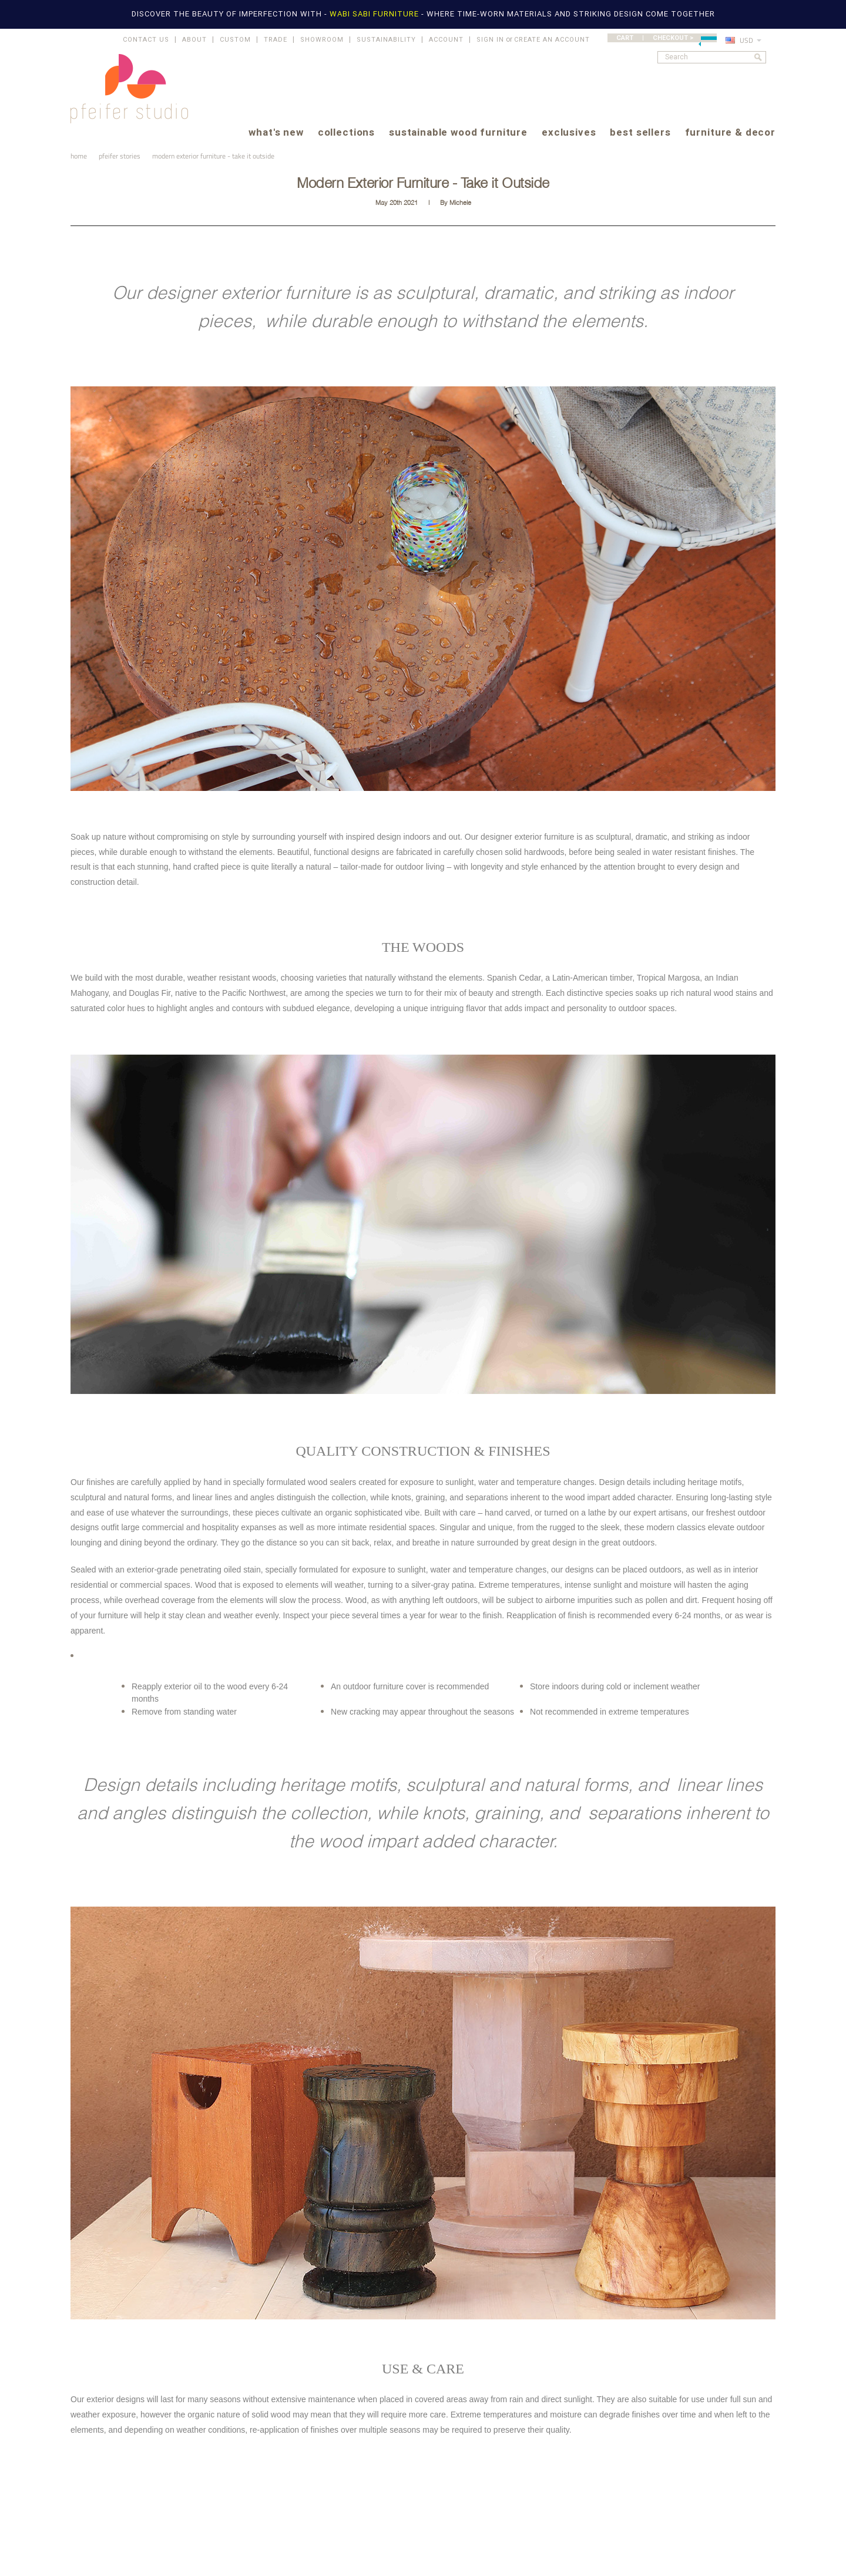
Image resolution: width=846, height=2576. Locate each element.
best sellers (640, 133)
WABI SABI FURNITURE (375, 13)
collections (346, 133)
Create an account (552, 39)
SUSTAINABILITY (386, 39)
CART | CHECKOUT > (666, 38)
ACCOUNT (446, 39)
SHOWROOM (322, 39)
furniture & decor (730, 133)
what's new (276, 133)
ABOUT (194, 39)
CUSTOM (235, 39)
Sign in (490, 39)
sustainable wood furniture (458, 133)
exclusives (569, 133)
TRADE (275, 39)
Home (78, 155)
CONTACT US (146, 39)
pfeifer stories (119, 155)
